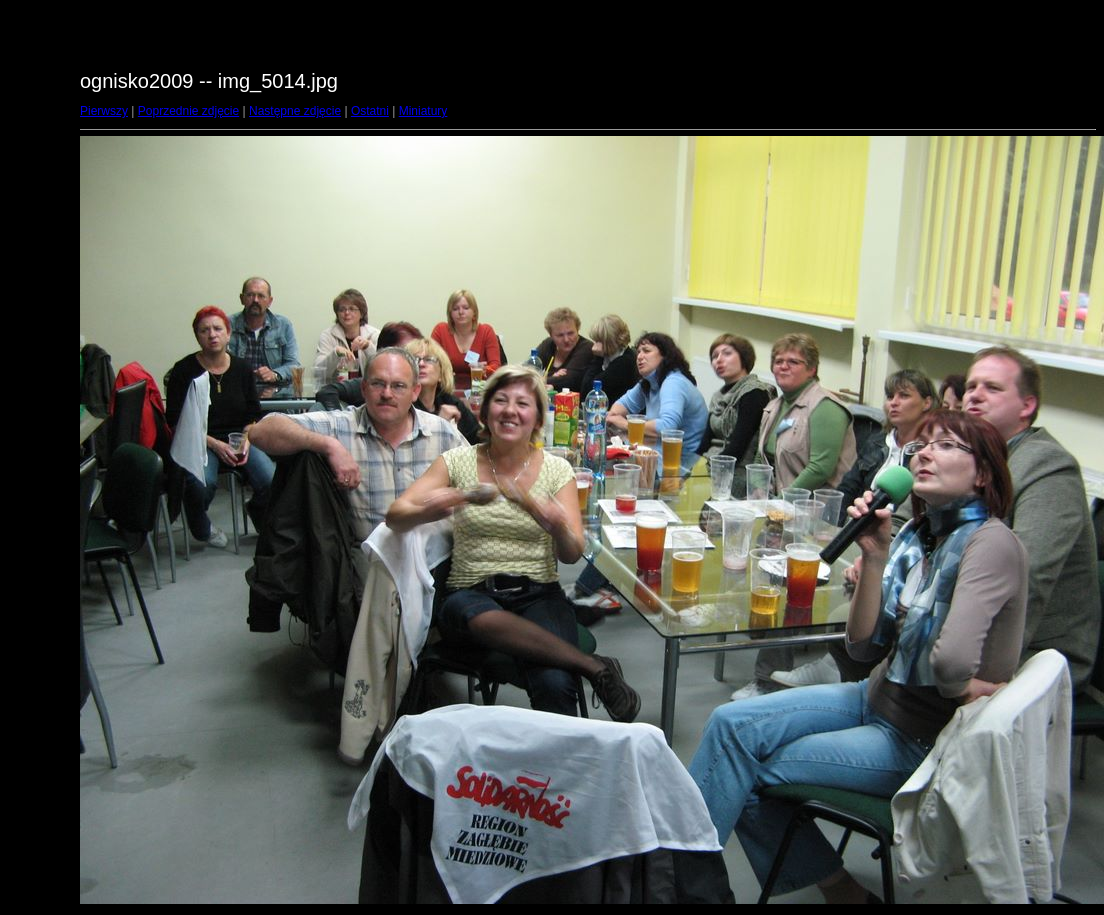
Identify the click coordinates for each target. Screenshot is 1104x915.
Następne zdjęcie (295, 111)
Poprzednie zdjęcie (188, 111)
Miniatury (423, 111)
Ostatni (370, 111)
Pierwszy (104, 111)
